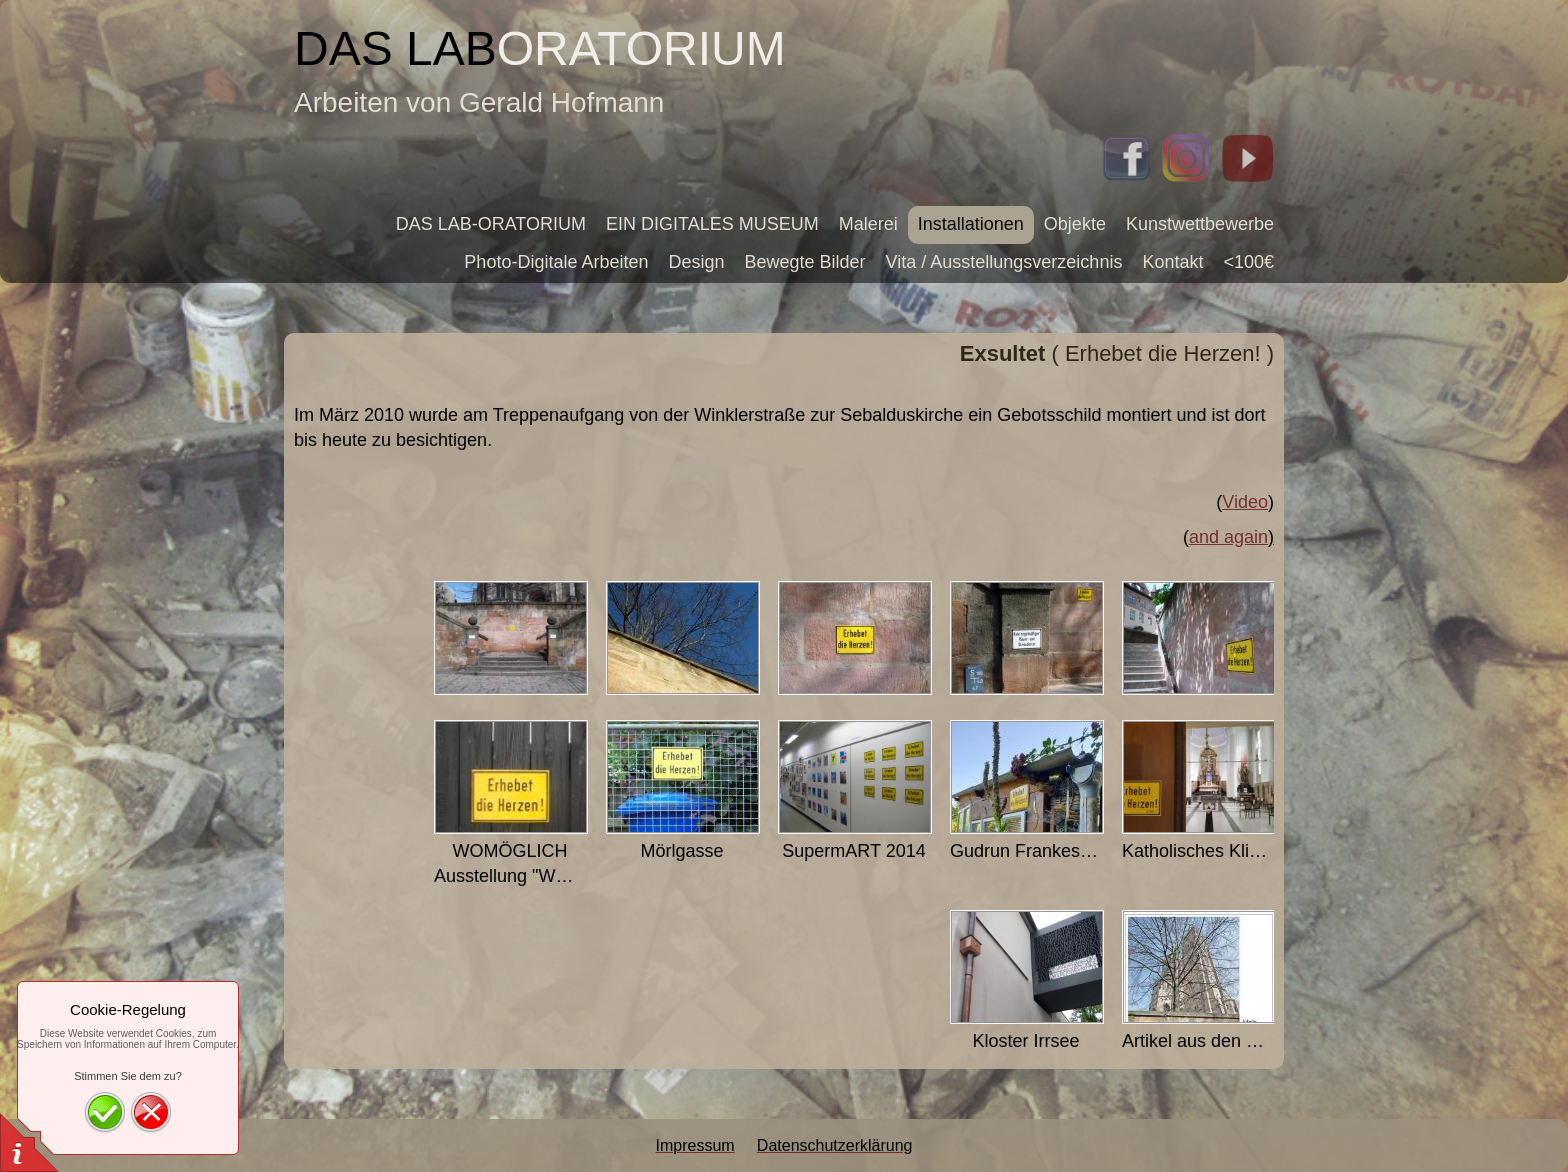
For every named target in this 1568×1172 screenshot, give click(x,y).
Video (1245, 502)
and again (1228, 537)
